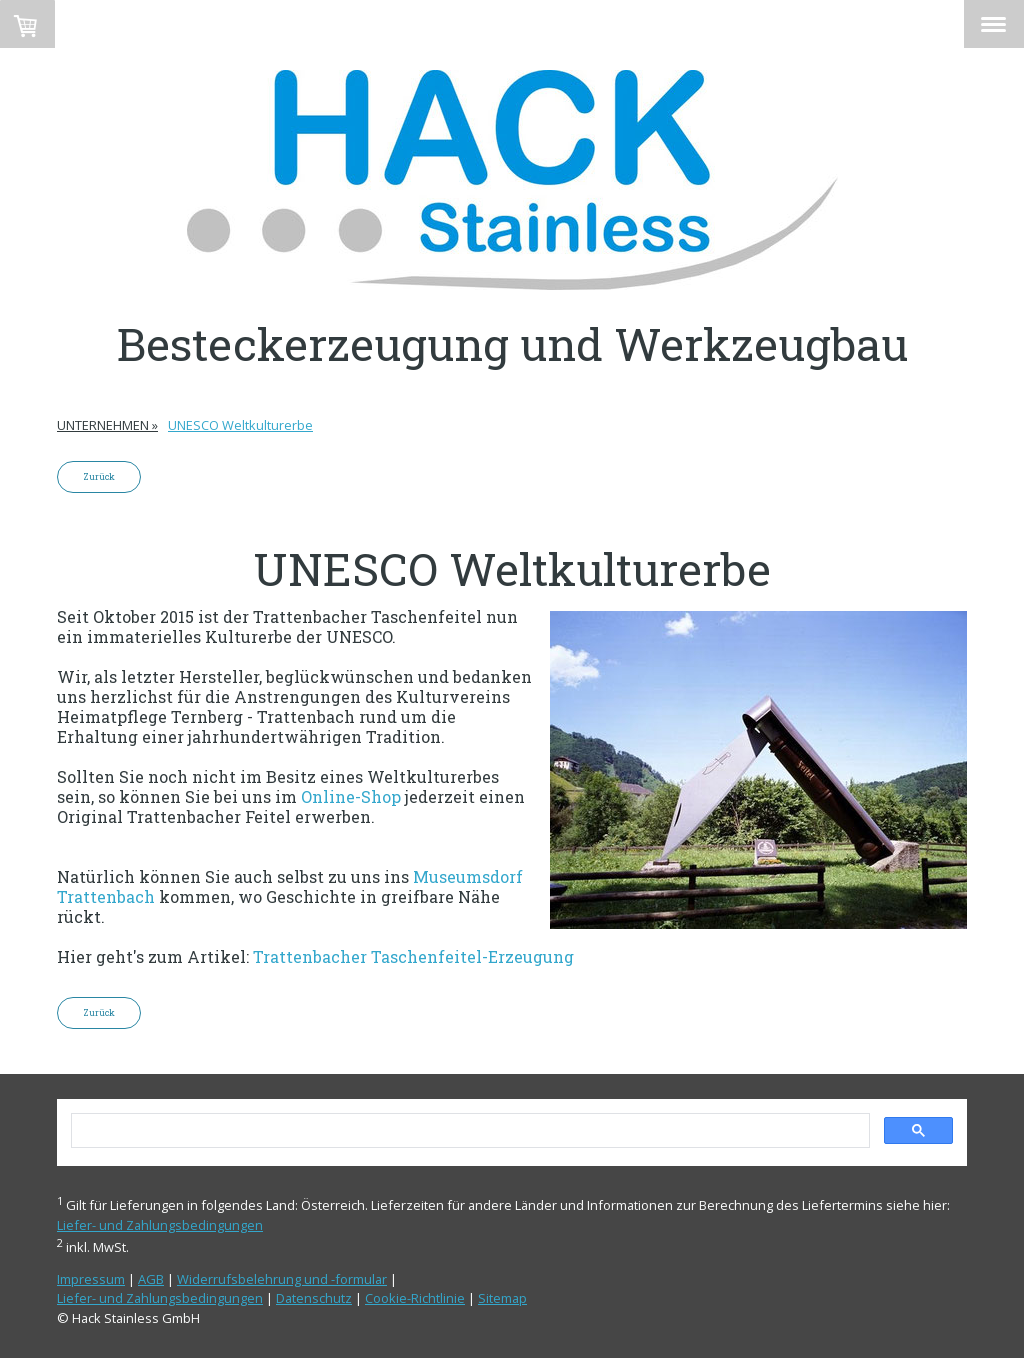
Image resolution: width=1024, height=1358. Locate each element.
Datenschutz (314, 1298)
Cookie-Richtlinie (415, 1298)
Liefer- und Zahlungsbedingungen (160, 1225)
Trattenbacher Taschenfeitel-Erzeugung (413, 956)
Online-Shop (351, 796)
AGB (151, 1279)
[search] (468, 1131)
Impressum (91, 1279)
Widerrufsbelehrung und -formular (282, 1279)
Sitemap (502, 1298)
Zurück (99, 476)
